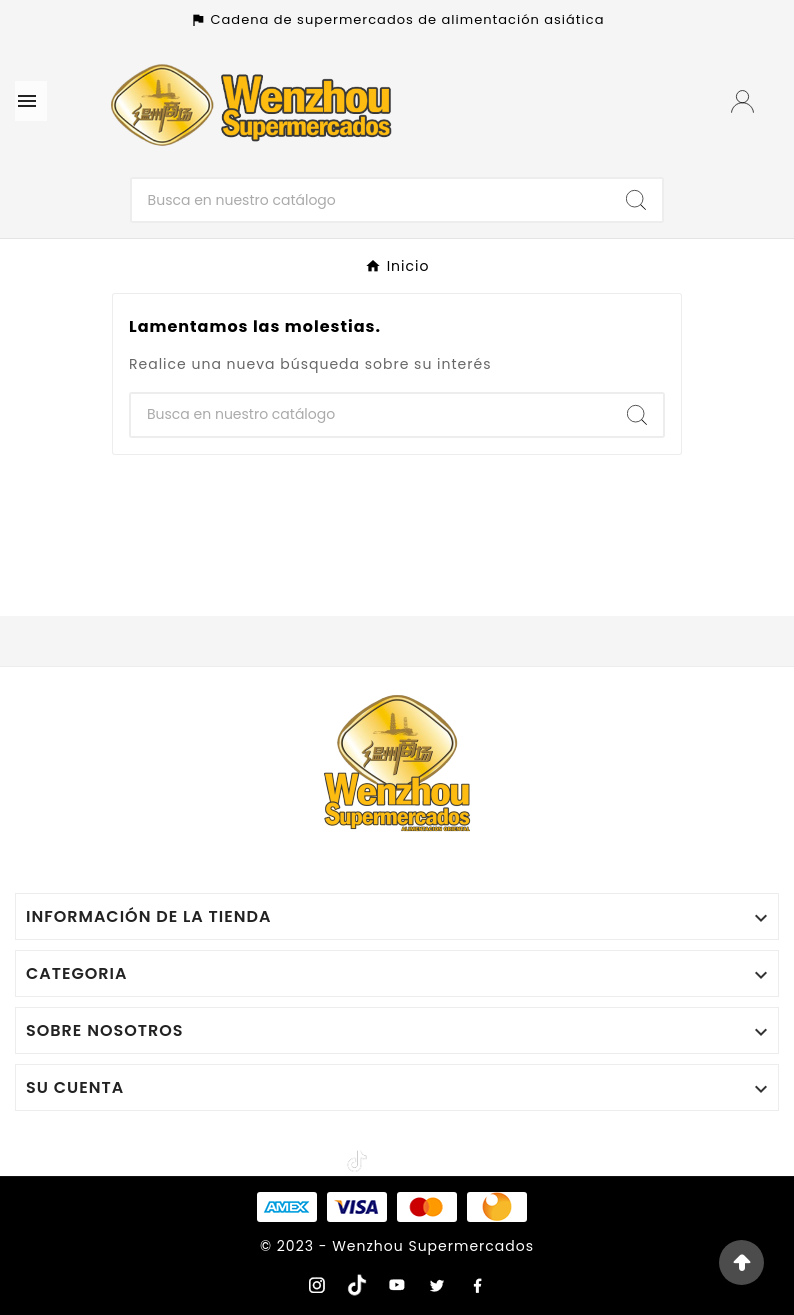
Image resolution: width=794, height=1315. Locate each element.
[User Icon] (745, 101)
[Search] (636, 200)
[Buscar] (371, 200)
